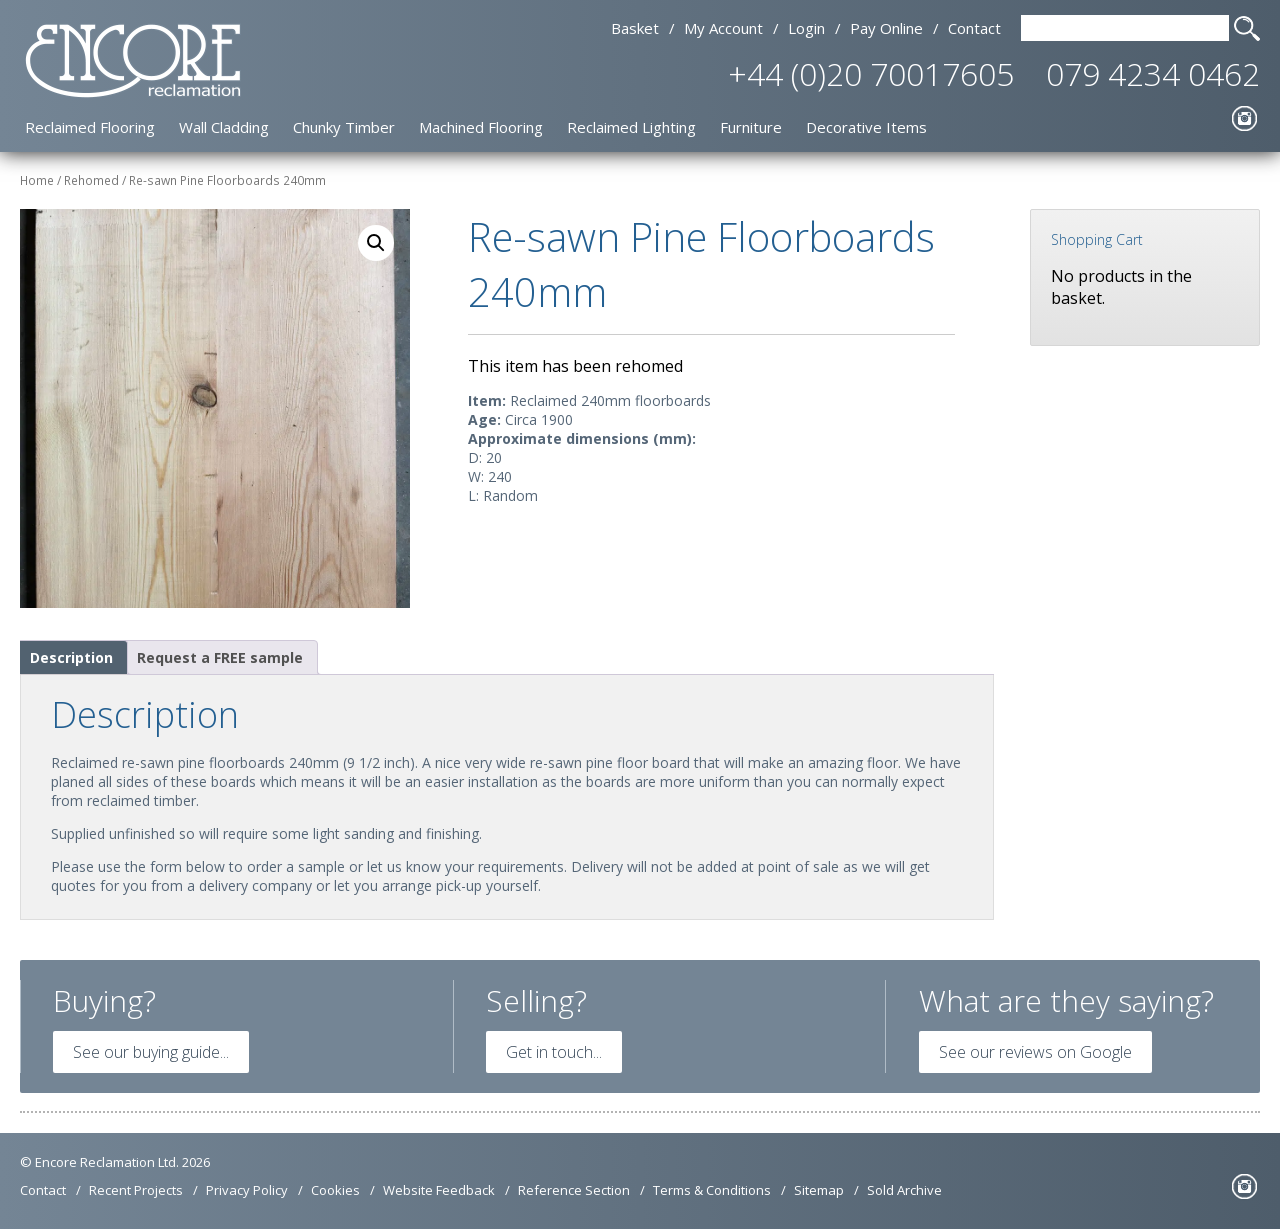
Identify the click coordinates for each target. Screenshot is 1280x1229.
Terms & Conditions (712, 1190)
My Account (723, 28)
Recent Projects (136, 1190)
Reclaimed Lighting (631, 127)
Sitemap (819, 1190)
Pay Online (886, 28)
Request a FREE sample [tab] (220, 657)
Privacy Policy (247, 1190)
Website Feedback (439, 1190)
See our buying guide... (151, 1052)
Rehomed (91, 180)
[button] (376, 243)
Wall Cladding (224, 127)
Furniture (751, 127)
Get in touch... (554, 1052)
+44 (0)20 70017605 (871, 73)
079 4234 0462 (1153, 73)
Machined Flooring (481, 127)
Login (806, 28)
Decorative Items (866, 127)
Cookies (335, 1190)
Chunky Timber (344, 127)
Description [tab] (71, 657)
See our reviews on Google (1035, 1052)
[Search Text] (1125, 28)
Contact (974, 28)
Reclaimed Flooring (90, 127)
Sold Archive (904, 1190)
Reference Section (574, 1190)
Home (37, 180)
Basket (635, 28)
